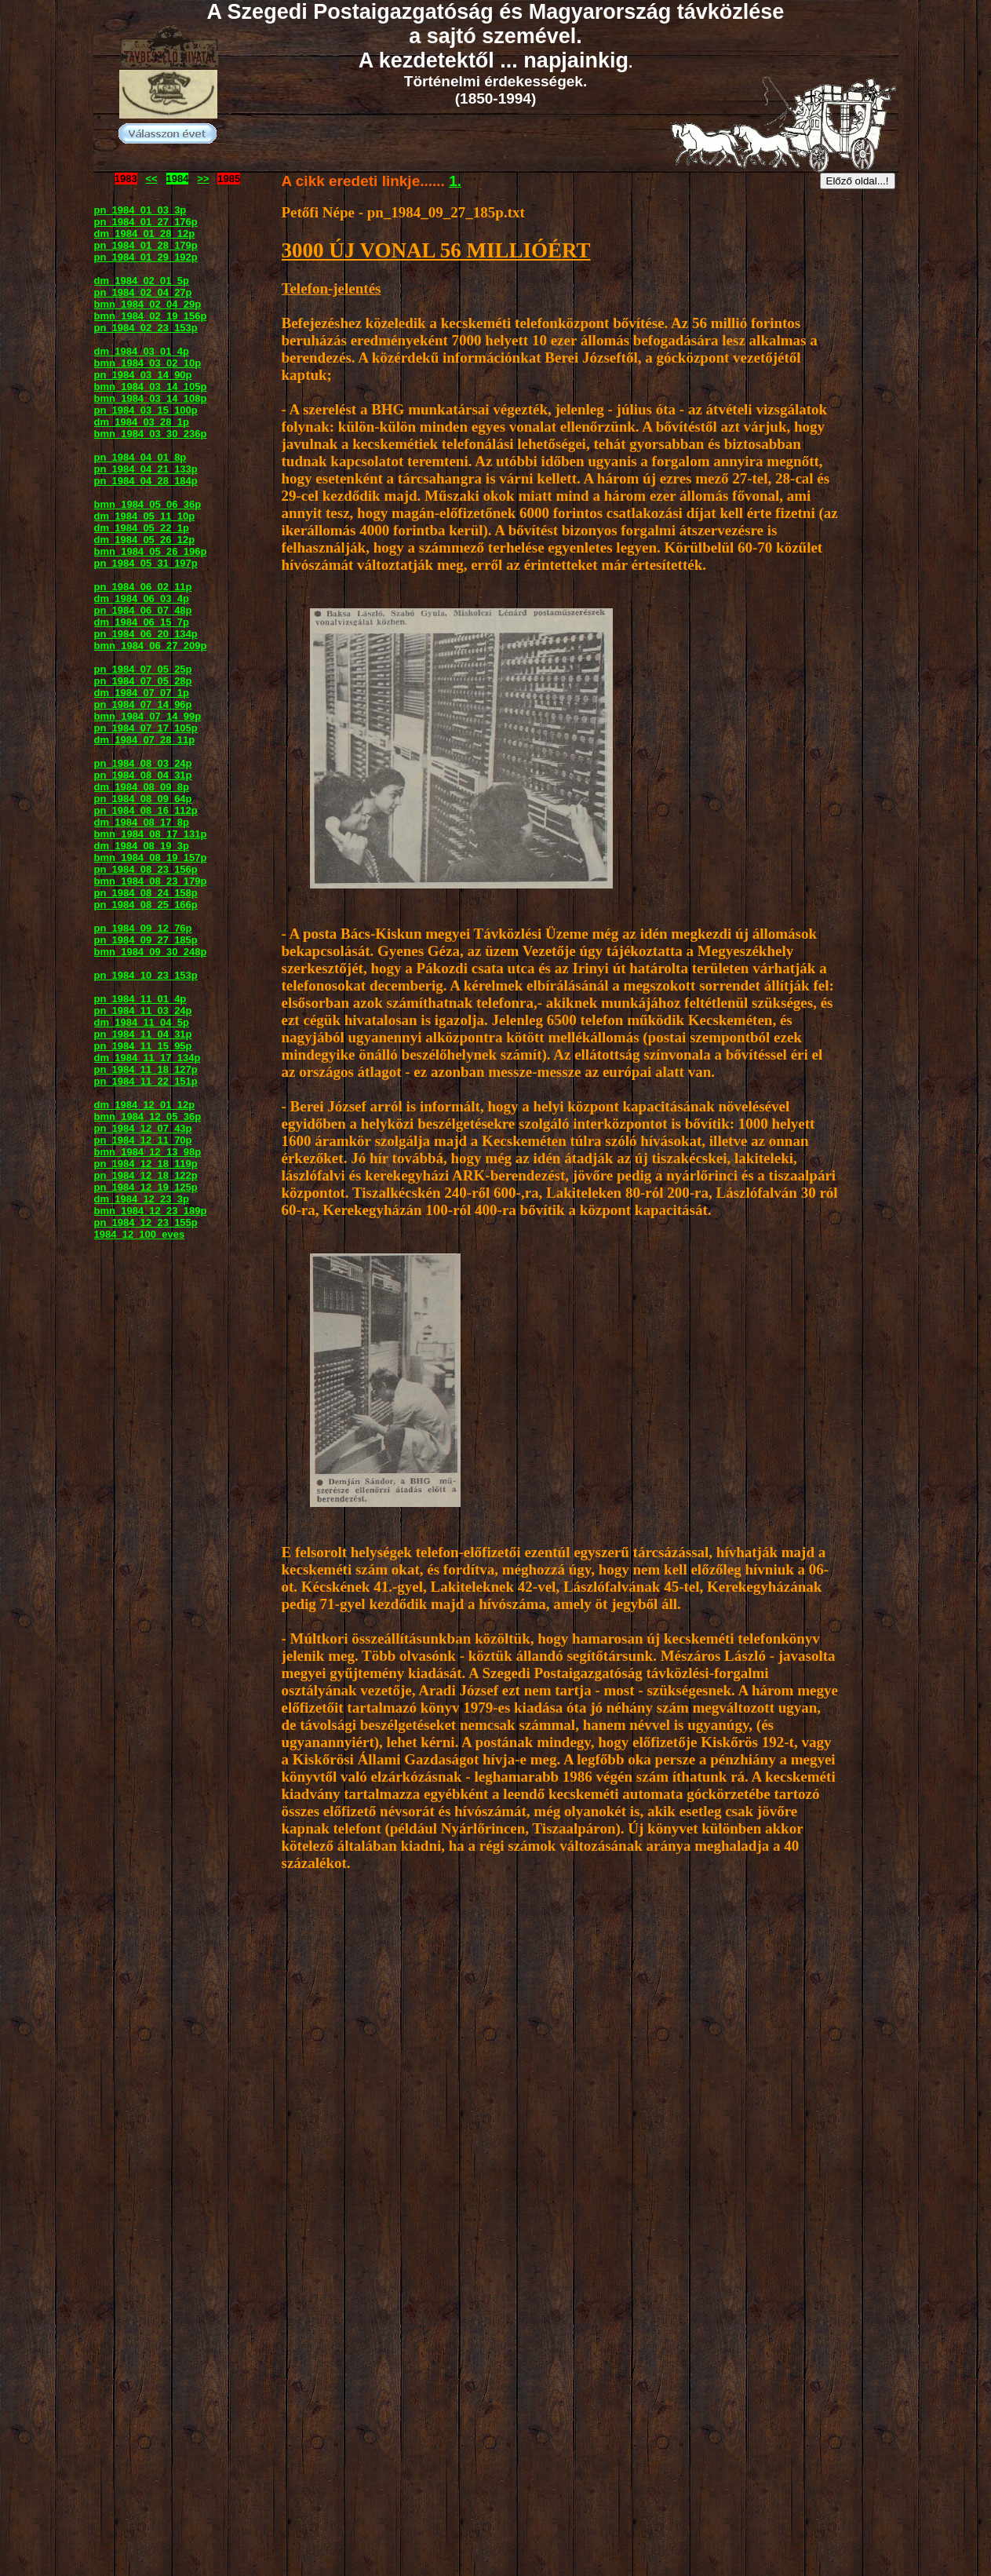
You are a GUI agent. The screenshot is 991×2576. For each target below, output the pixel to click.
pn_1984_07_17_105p (146, 728)
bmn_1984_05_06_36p (148, 504)
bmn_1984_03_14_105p (150, 386)
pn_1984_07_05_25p (143, 669)
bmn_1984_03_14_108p (150, 398)
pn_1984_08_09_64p (143, 799)
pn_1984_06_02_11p (143, 587)
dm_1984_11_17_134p (147, 1058)
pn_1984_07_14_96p (143, 704)
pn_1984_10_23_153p (146, 975)
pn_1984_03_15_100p (146, 410)
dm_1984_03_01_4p (141, 351)
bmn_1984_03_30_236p (150, 434)
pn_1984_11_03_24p (143, 1010)
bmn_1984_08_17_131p (150, 834)
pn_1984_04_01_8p (140, 457)
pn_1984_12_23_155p (146, 1222)
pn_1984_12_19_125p (146, 1187)
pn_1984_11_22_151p (146, 1081)
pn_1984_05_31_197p (146, 563)
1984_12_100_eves (139, 1234)
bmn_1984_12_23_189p (150, 1211)
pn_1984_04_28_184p (146, 481)
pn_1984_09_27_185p (146, 940)
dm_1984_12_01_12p (144, 1105)
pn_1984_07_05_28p (143, 681)
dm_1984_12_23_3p (141, 1199)
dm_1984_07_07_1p (141, 693)
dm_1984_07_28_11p (144, 740)
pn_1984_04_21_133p (146, 469)
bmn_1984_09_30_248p (150, 952)
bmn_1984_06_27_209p (150, 645)
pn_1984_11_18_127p (146, 1069)
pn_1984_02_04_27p (143, 292)
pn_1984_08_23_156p (146, 869)
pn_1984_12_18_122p (146, 1175)
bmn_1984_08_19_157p (150, 857)
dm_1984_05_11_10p (144, 516)
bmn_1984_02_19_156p (150, 316)
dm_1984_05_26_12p (144, 539)
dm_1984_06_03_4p (141, 598)
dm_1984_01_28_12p (144, 233)
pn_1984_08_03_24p (143, 763)
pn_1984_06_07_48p (143, 610)
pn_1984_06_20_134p (146, 634)
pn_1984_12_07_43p (143, 1128)
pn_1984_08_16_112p (146, 810)
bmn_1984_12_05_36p (148, 1116)
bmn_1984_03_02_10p (148, 363)
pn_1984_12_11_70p (143, 1140)
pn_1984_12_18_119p (146, 1163)
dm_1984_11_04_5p (141, 1022)
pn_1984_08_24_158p (146, 893)
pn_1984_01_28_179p (146, 245)
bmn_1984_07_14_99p (148, 716)
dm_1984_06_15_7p (141, 622)
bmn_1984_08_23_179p (150, 881)
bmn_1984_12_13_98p (148, 1152)
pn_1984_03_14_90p (143, 375)
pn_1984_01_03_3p (140, 210)
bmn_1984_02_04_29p (148, 304)
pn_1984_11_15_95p (143, 1046)
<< (152, 178)
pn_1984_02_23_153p (146, 328)
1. (455, 181)
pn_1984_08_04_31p (143, 775)
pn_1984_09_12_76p (143, 928)
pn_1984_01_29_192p (146, 257)
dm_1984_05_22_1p (141, 528)
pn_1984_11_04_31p (143, 1034)
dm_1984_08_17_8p (141, 822)
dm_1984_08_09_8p (141, 787)
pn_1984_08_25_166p (146, 904)
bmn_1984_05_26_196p (150, 551)
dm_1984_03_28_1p (141, 422)
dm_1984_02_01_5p (141, 280)
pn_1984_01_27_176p (146, 222)
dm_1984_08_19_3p (141, 846)
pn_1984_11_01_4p (140, 999)
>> (203, 178)
